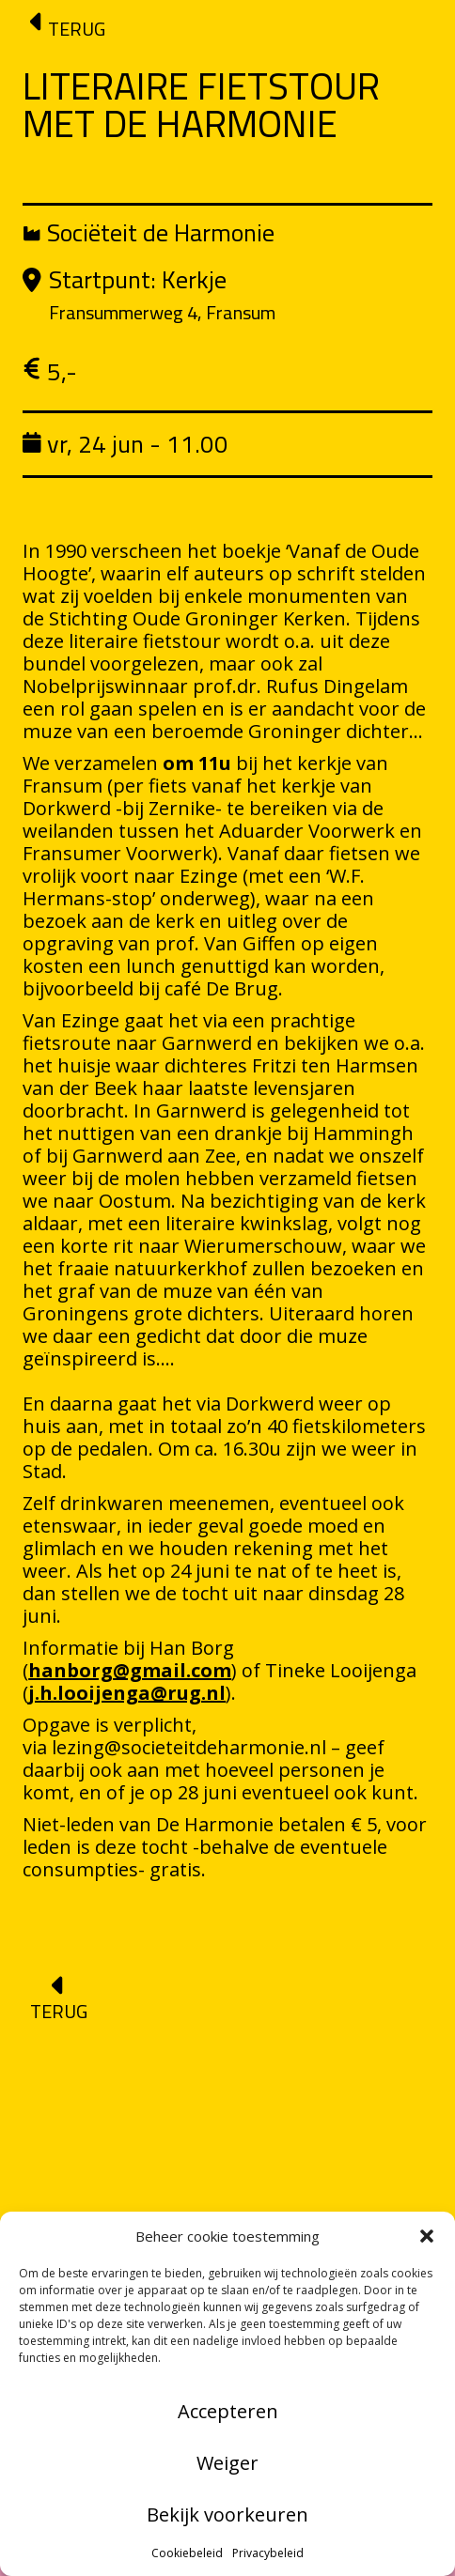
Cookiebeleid (187, 2553)
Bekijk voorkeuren (227, 2514)
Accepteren (228, 2411)
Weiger (227, 2463)
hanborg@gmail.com (129, 1670)
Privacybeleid (268, 2553)
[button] (426, 2236)
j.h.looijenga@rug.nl (127, 1692)
